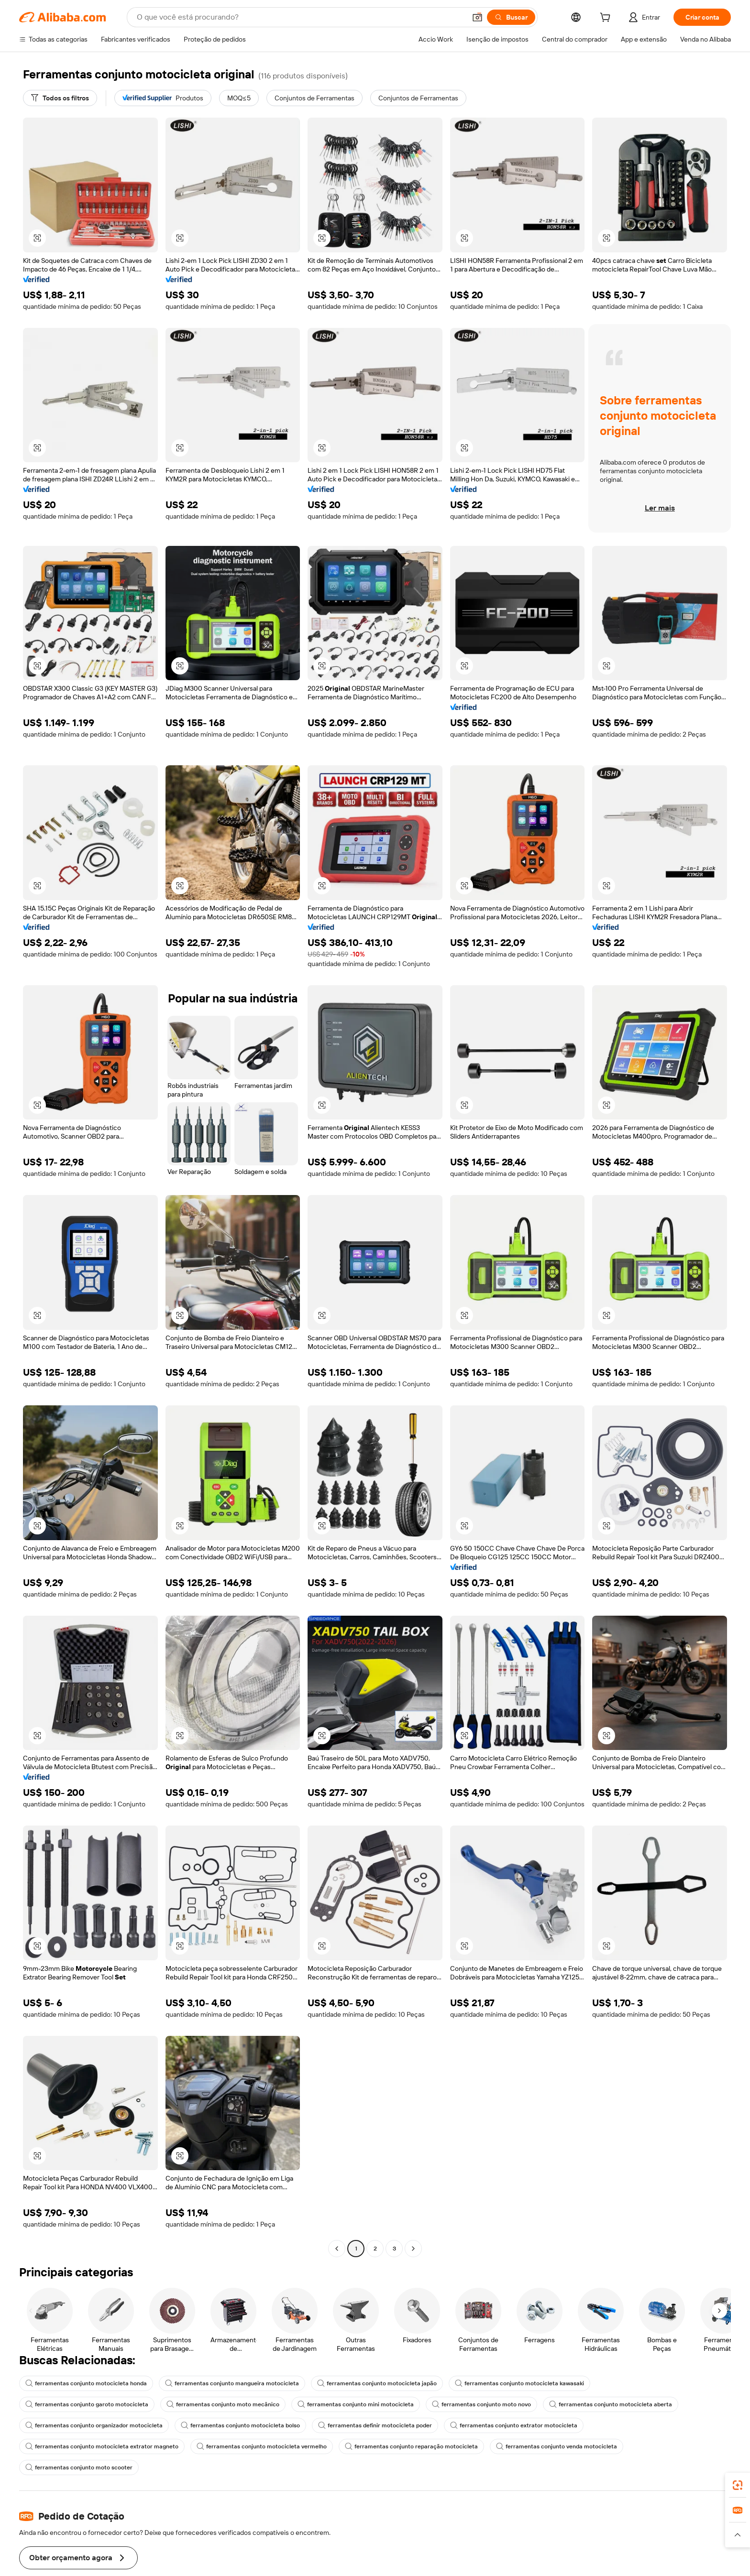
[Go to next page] (413, 2281)
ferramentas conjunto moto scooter (79, 2500)
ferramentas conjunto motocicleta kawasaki (521, 2416)
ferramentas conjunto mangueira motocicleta (232, 2416)
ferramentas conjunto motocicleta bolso (242, 2458)
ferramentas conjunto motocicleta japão (378, 2416)
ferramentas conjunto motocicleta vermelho (261, 2479)
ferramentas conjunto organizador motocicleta (94, 2458)
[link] (737, 2485)
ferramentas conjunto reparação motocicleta (411, 2479)
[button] (37, 238)
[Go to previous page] (336, 2281)
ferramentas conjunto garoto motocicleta (86, 2437)
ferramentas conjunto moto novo (482, 2437)
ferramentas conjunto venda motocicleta (557, 2479)
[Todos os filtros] (61, 98)
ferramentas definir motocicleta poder (377, 2458)
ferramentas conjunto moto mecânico (223, 2437)
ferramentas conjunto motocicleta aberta (612, 2437)
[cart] (604, 18)
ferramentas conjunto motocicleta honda (86, 2416)
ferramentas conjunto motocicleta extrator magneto (101, 2479)
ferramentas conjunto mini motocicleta (356, 2437)
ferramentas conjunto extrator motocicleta (516, 2458)
